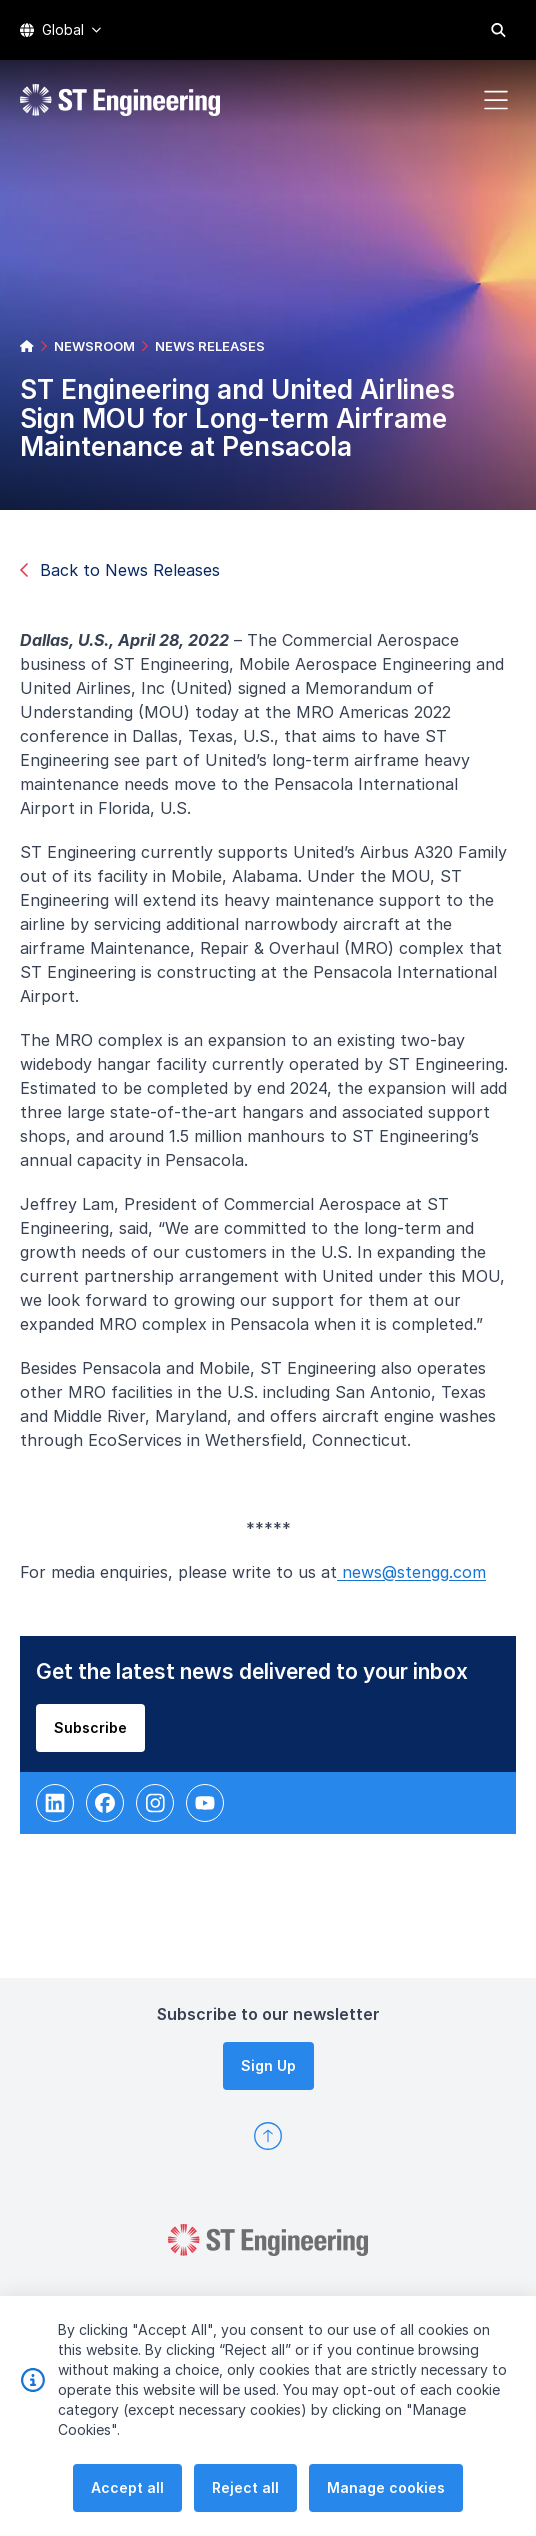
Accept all (127, 2489)
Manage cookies (386, 2489)
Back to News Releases (120, 570)
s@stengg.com (434, 1576)
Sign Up (268, 2065)
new (359, 1576)
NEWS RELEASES (210, 346)
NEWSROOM (94, 346)
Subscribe (94, 1730)
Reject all (245, 2489)
